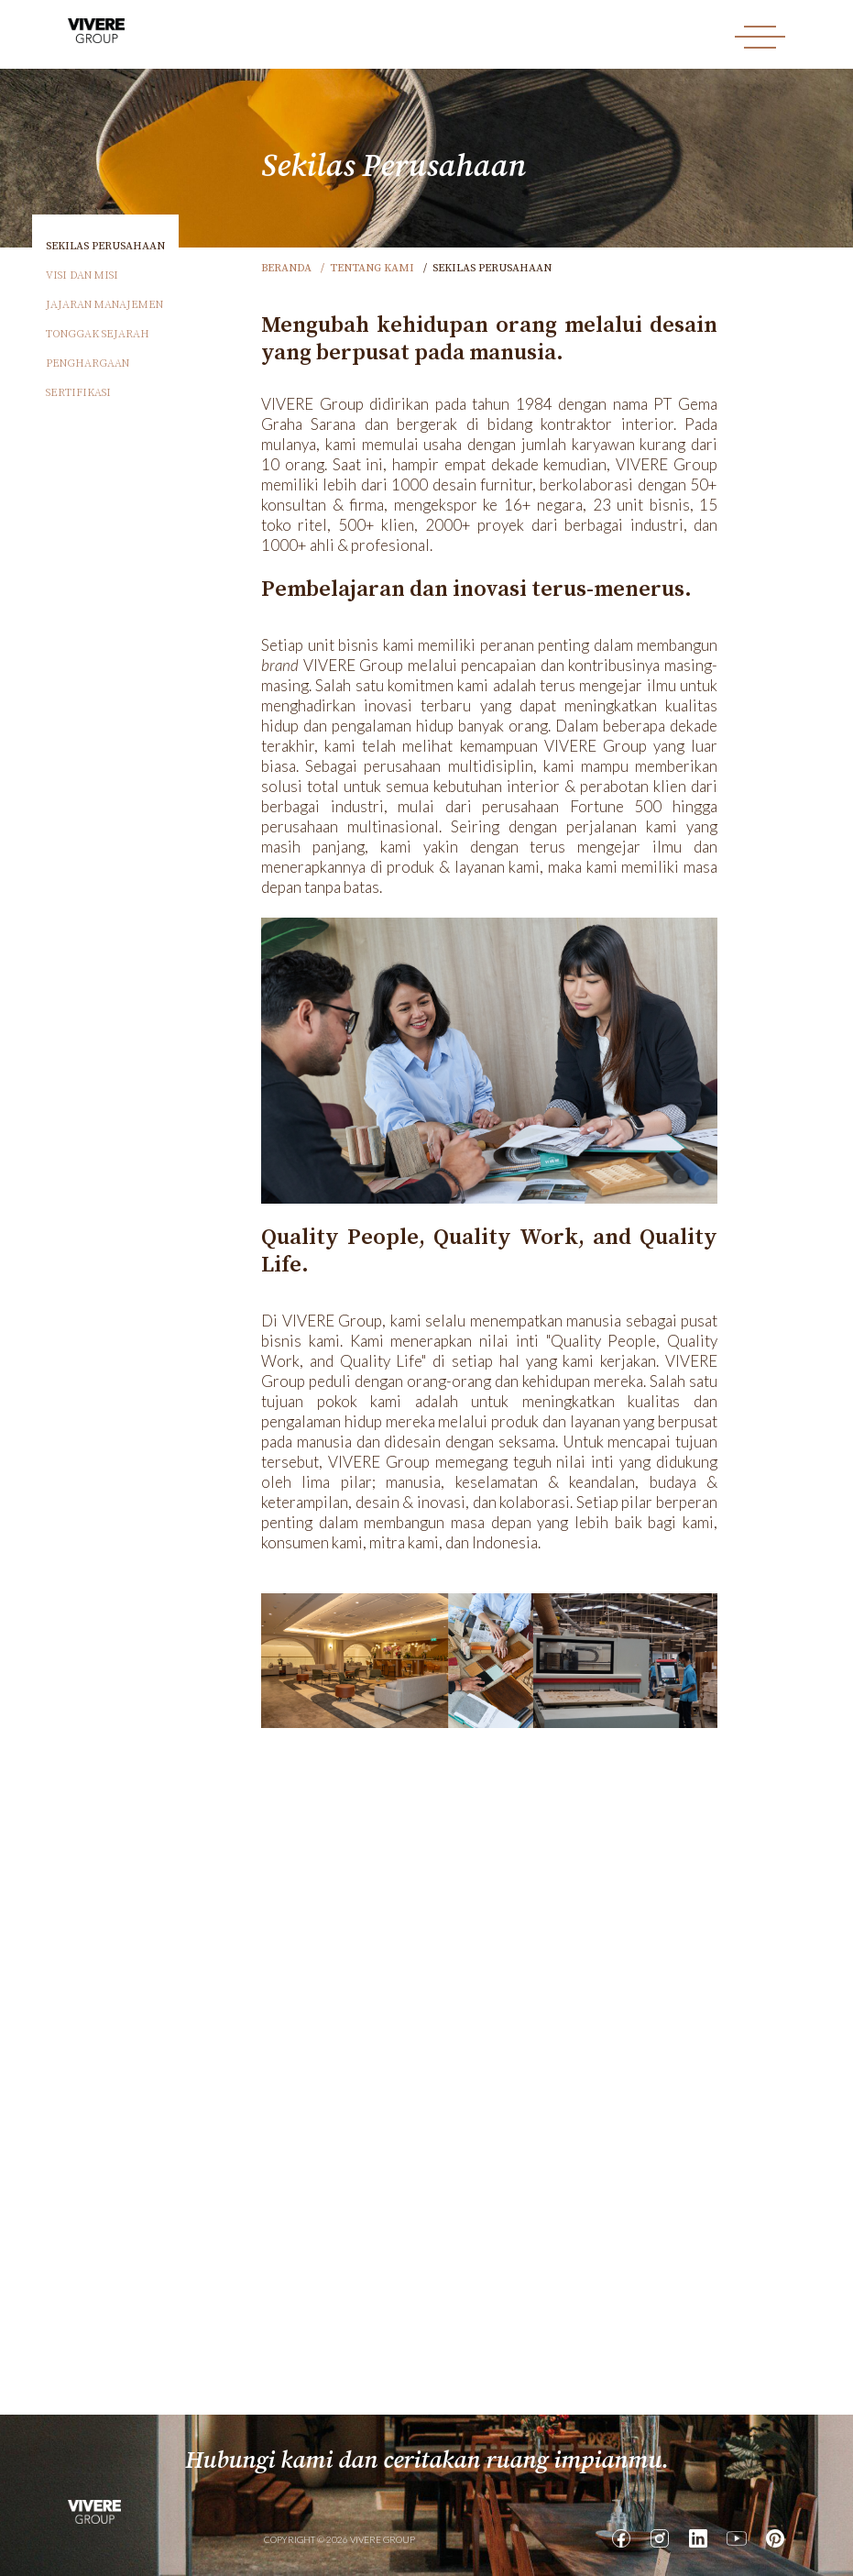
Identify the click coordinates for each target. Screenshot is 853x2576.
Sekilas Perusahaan (105, 246)
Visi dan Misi (82, 275)
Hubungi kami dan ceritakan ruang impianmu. (427, 2461)
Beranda (286, 268)
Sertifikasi (78, 393)
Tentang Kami (372, 268)
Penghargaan (87, 363)
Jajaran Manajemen (104, 305)
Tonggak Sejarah (97, 334)
